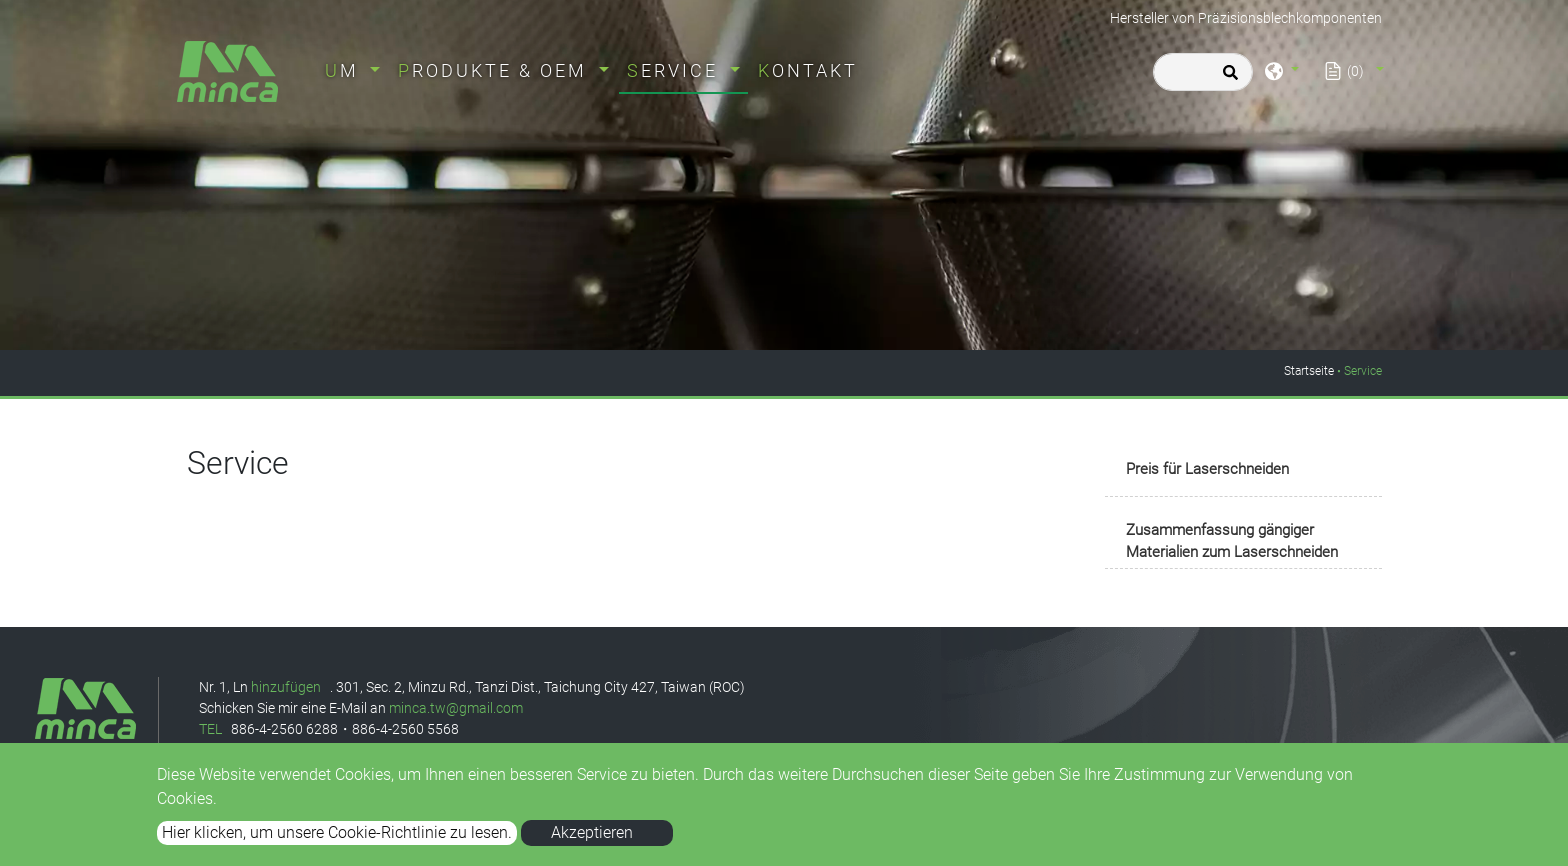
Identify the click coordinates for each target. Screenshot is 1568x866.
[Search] (1203, 72)
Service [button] (676, 70)
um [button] (345, 70)
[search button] (1227, 79)
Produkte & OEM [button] (496, 70)
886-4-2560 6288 (284, 729)
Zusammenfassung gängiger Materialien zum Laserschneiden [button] (1232, 541)
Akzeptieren (592, 832)
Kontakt (808, 70)
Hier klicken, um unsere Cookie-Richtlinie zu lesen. (337, 832)
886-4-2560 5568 (405, 729)
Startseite (1309, 371)
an (378, 708)
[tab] (1243, 470)
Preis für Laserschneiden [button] (1207, 469)
